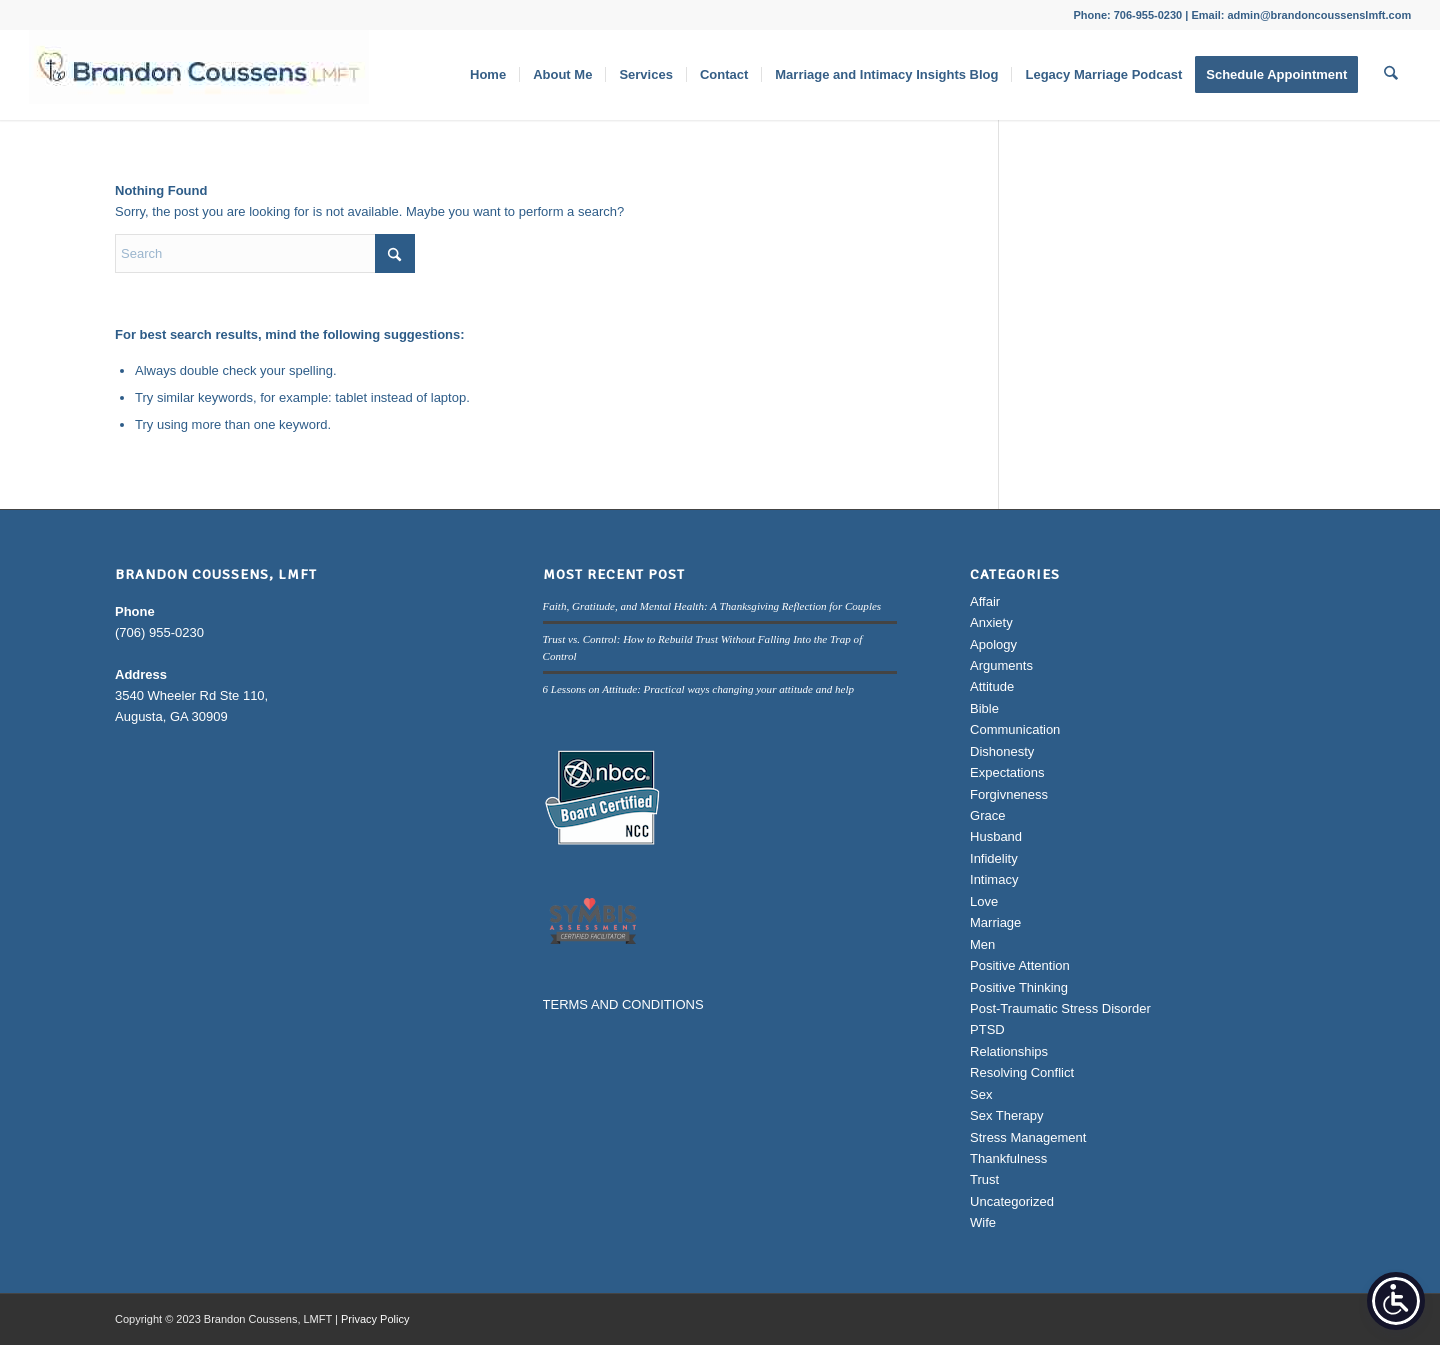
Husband (996, 836)
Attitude (992, 686)
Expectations (1007, 772)
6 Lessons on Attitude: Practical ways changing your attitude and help (699, 689)
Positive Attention (1020, 965)
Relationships (1009, 1051)
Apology (993, 644)
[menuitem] (489, 75)
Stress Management (1028, 1137)
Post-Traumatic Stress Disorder (1060, 1008)
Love (984, 901)
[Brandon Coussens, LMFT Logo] (199, 75)
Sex (981, 1094)
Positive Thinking (1019, 987)
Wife (983, 1222)
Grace (987, 815)
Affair (985, 601)
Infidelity (994, 858)
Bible (984, 708)
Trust (984, 1179)
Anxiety (991, 622)
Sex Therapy (1006, 1115)
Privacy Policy (375, 1319)
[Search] (1391, 75)
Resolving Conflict (1022, 1072)
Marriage (995, 922)
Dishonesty (1002, 751)
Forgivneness (1009, 794)
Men (982, 944)
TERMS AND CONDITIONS (623, 1004)
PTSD (987, 1029)
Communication (1015, 729)
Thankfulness (1008, 1158)
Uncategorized (1012, 1201)
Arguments (1001, 665)
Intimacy (994, 879)
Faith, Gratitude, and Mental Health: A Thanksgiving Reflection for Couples (712, 606)
